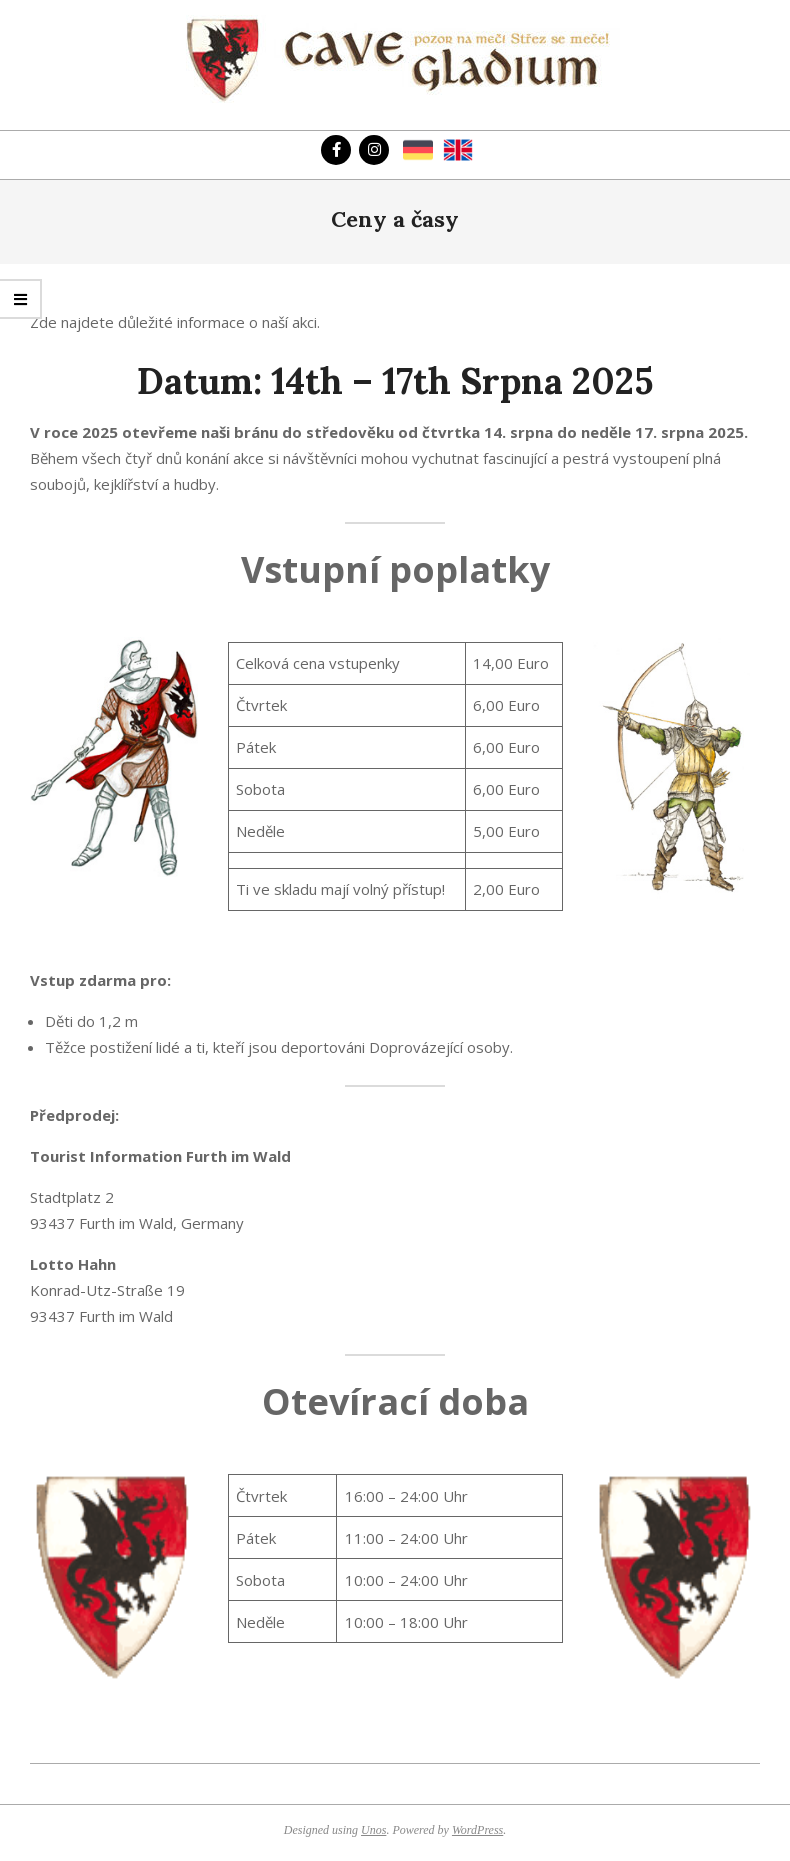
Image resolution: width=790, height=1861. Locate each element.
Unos (373, 1830)
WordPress (477, 1830)
